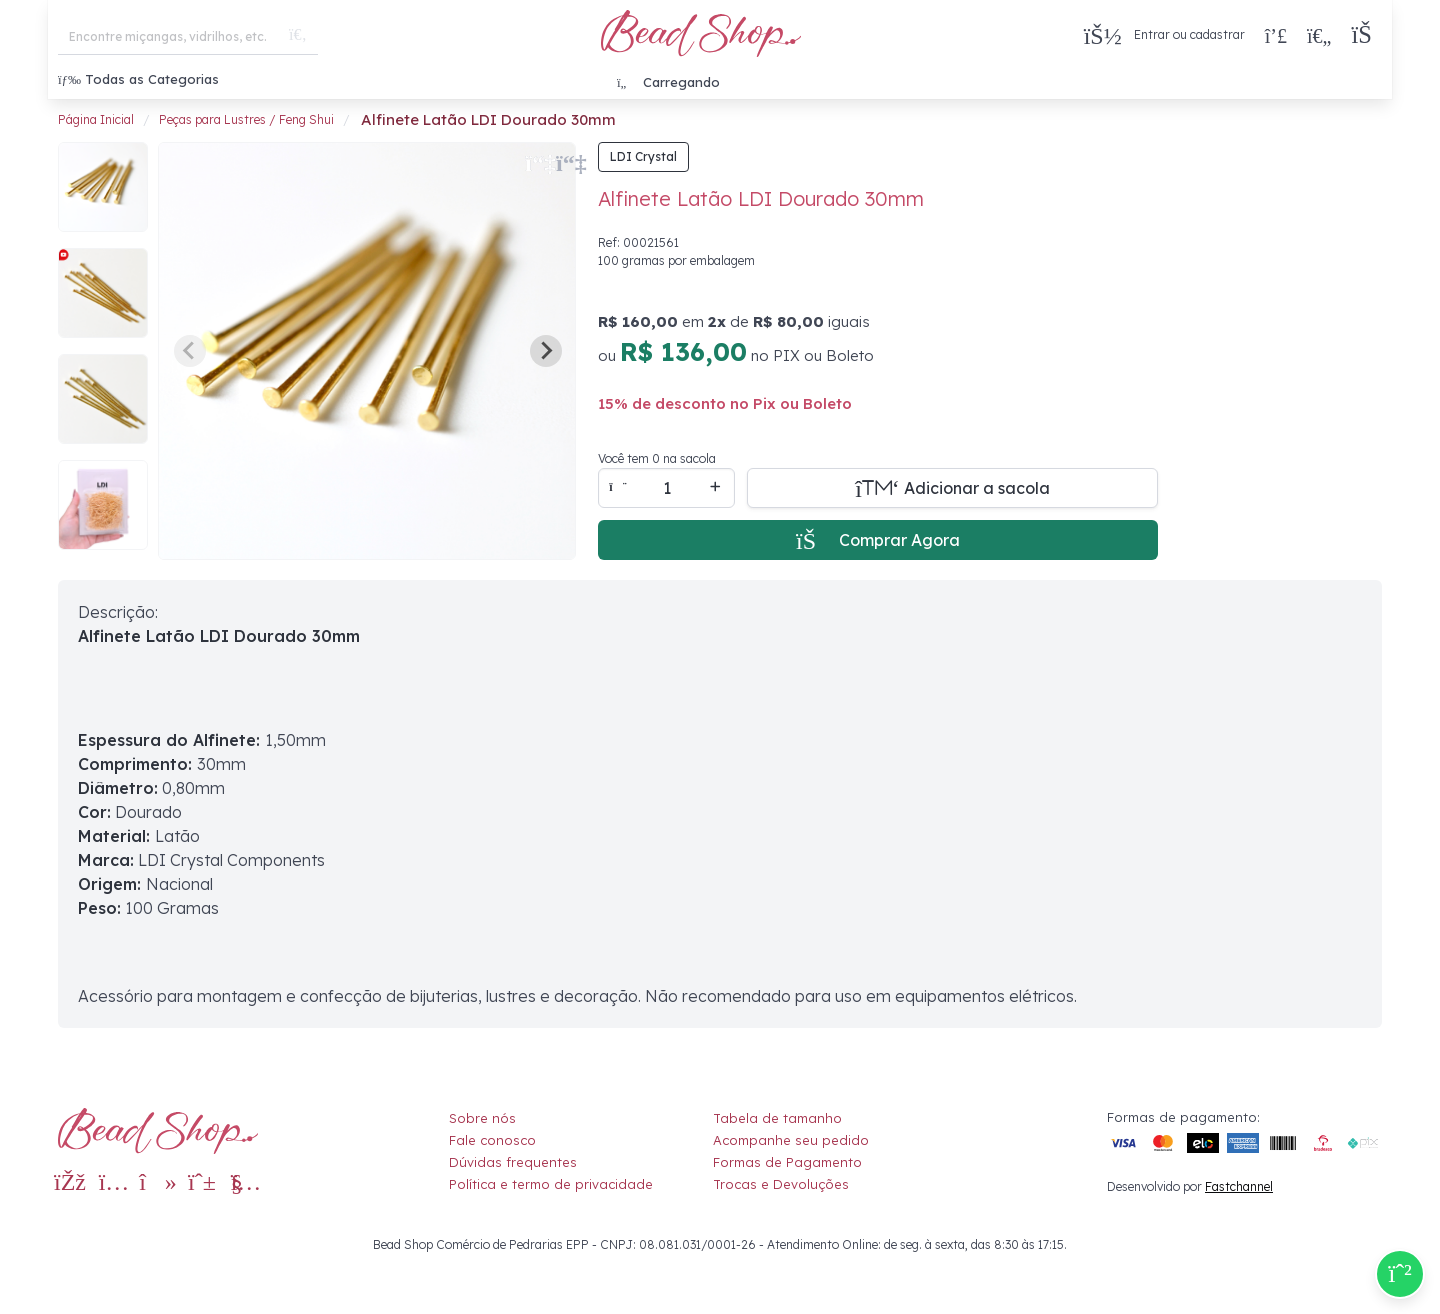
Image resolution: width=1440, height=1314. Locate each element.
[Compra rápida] (1276, 35)
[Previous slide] (190, 351)
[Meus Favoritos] (1319, 35)
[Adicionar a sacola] (952, 488)
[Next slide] (546, 351)
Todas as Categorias (138, 79)
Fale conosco (492, 1140)
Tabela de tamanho (777, 1118)
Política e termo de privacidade (551, 1184)
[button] (1366, 35)
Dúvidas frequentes (513, 1162)
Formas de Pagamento (787, 1162)
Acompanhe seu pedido (791, 1140)
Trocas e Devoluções (781, 1184)
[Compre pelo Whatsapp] (1400, 1274)
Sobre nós (482, 1118)
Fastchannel (1239, 1186)
